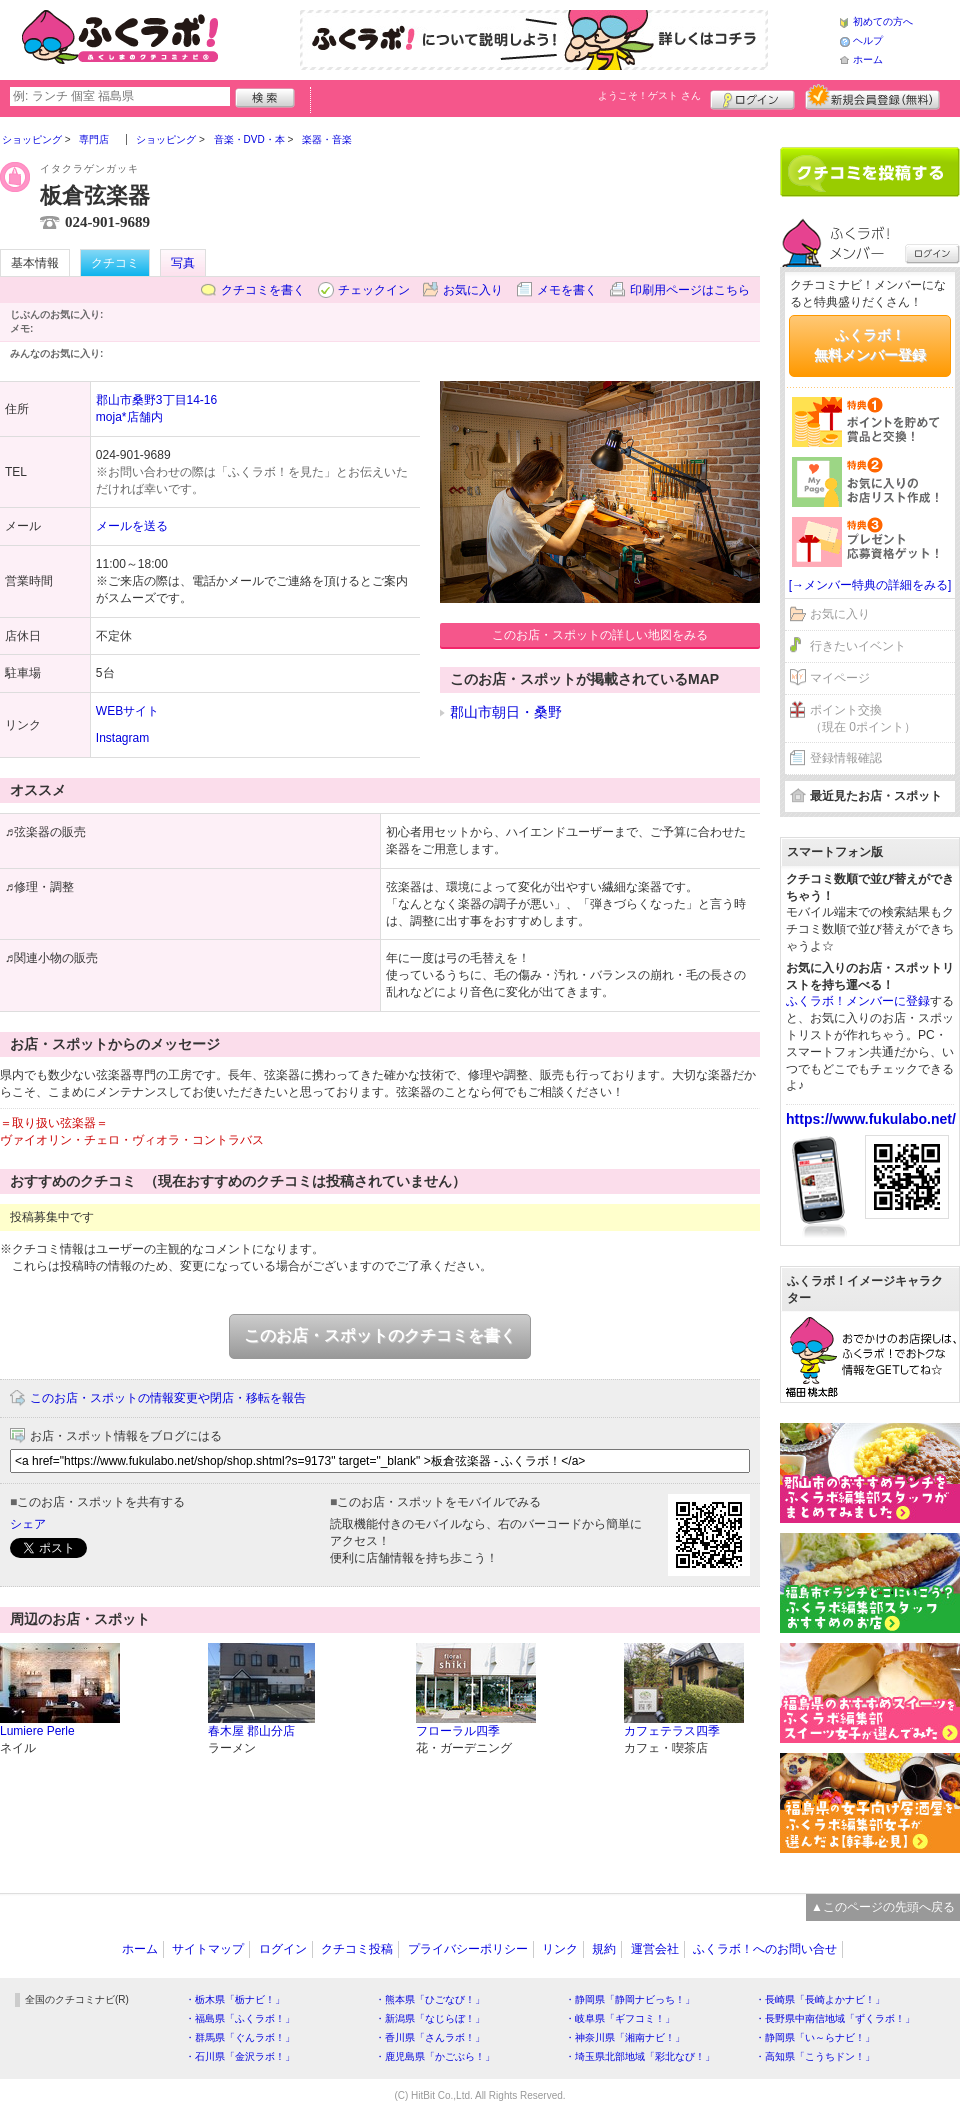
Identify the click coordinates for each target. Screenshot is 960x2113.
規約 (604, 1949)
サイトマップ (208, 1949)
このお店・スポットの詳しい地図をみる (600, 635)
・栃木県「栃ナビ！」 (235, 1999)
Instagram (122, 738)
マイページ (840, 678)
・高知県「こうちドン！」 (815, 2056)
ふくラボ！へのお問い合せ (765, 1949)
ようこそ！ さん (649, 95)
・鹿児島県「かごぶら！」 (435, 2056)
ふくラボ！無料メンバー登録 (870, 345)
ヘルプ (868, 40)
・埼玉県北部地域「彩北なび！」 (640, 2056)
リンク (560, 1949)
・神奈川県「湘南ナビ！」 (625, 2037)
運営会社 (655, 1949)
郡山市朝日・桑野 (506, 712)
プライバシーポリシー (468, 1949)
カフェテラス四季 (672, 1731)
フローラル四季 (458, 1731)
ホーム (868, 59)
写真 (183, 263)
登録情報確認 (846, 758)
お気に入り (473, 290)
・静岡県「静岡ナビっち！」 (630, 1999)
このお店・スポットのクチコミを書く (380, 1335)
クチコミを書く (263, 290)
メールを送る (132, 526)
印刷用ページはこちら (690, 290)
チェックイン (374, 290)
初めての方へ (883, 21)
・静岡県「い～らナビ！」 (815, 2037)
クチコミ (115, 263)
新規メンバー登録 (872, 97)
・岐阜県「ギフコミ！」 (620, 2018)
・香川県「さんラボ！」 (430, 2037)
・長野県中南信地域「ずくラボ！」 (835, 2018)
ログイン (752, 97)
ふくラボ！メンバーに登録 (858, 1001)
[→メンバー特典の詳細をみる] (870, 585)
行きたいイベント (858, 646)
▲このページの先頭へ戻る (883, 1907)
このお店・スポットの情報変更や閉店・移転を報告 (168, 1398)
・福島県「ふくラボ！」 (240, 2018)
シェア (28, 1524)
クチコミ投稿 (357, 1949)
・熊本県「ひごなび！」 (430, 1999)
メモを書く (567, 290)
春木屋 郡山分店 (251, 1731)
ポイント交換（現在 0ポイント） (863, 718)
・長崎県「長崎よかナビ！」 (820, 1999)
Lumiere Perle (37, 1731)
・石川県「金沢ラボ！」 (240, 2056)
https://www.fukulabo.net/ (871, 1119)
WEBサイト (127, 711)
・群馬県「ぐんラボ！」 (240, 2037)
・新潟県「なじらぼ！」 (430, 2018)
